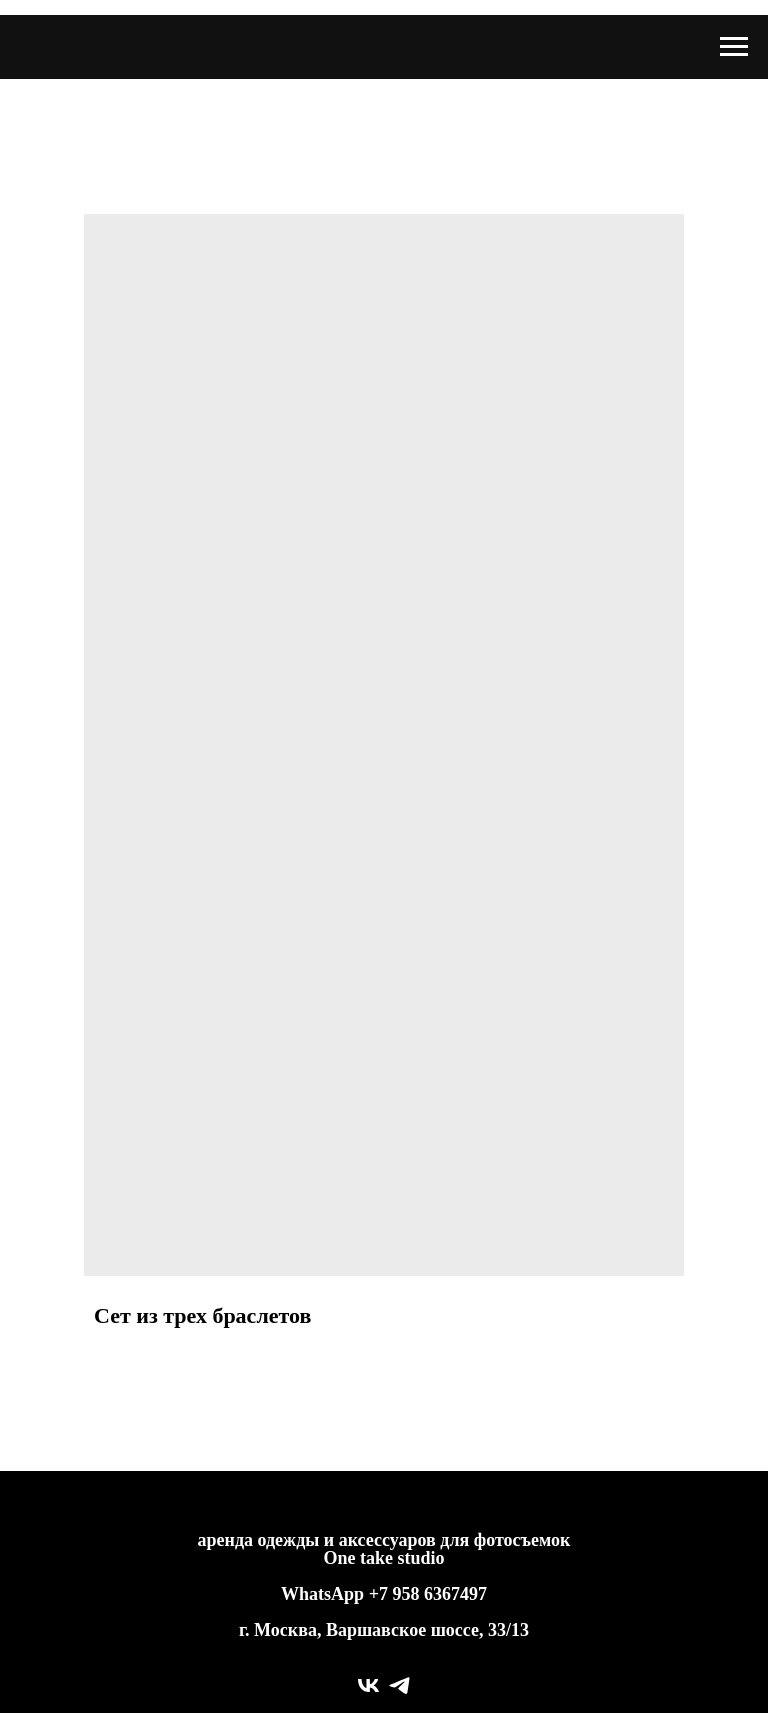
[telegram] (399, 1685)
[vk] (368, 1685)
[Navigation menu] (734, 47)
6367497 (455, 1594)
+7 (378, 1594)
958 (408, 1594)
